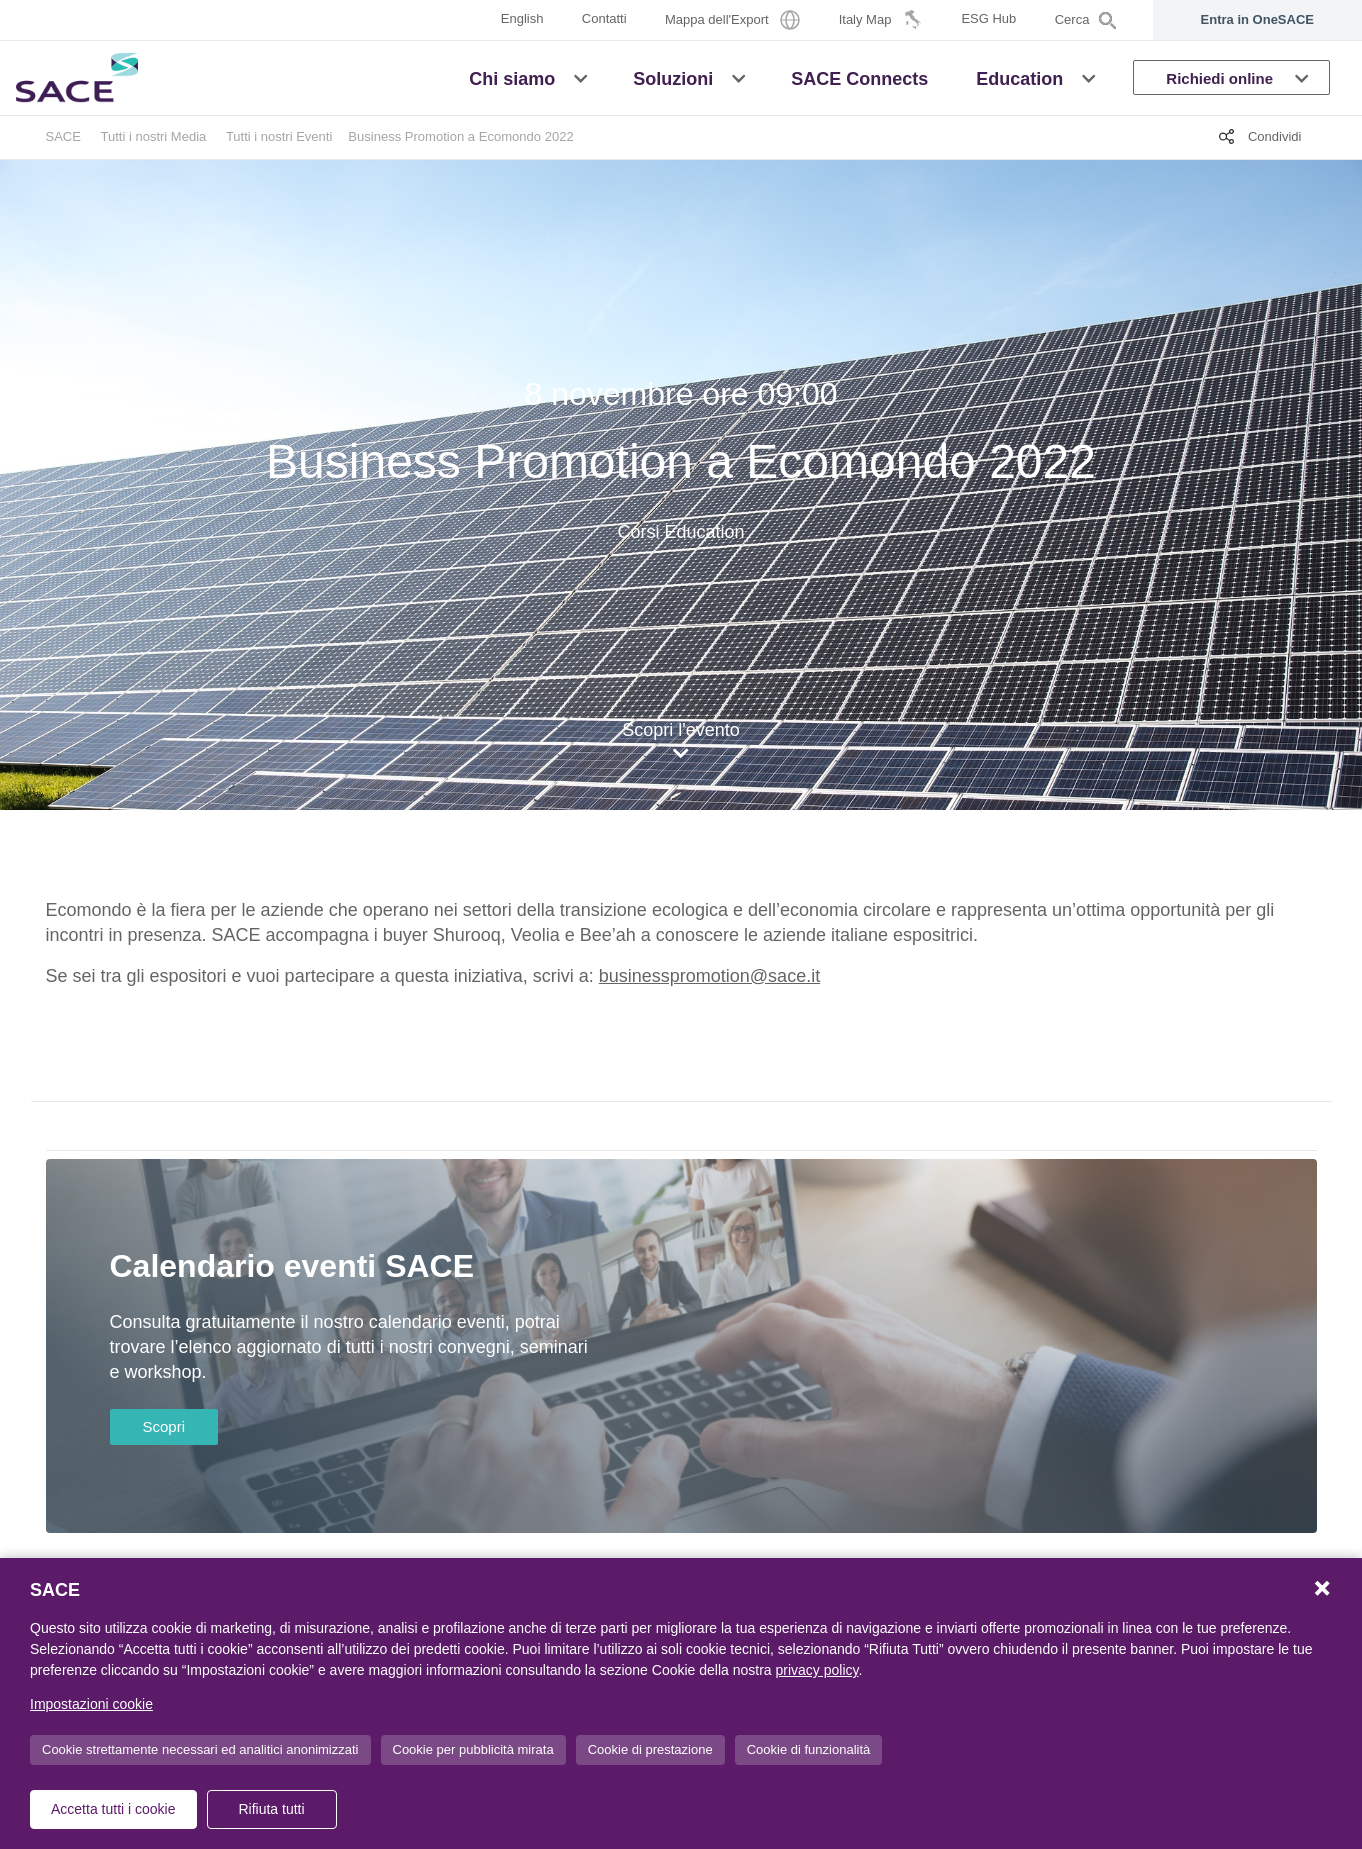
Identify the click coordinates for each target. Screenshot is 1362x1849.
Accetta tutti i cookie (113, 1809)
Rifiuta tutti (271, 1809)
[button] (580, 77)
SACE (63, 136)
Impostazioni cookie (91, 1704)
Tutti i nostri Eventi (279, 136)
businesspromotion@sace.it (709, 976)
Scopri (164, 1426)
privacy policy (817, 1670)
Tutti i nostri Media (154, 136)
